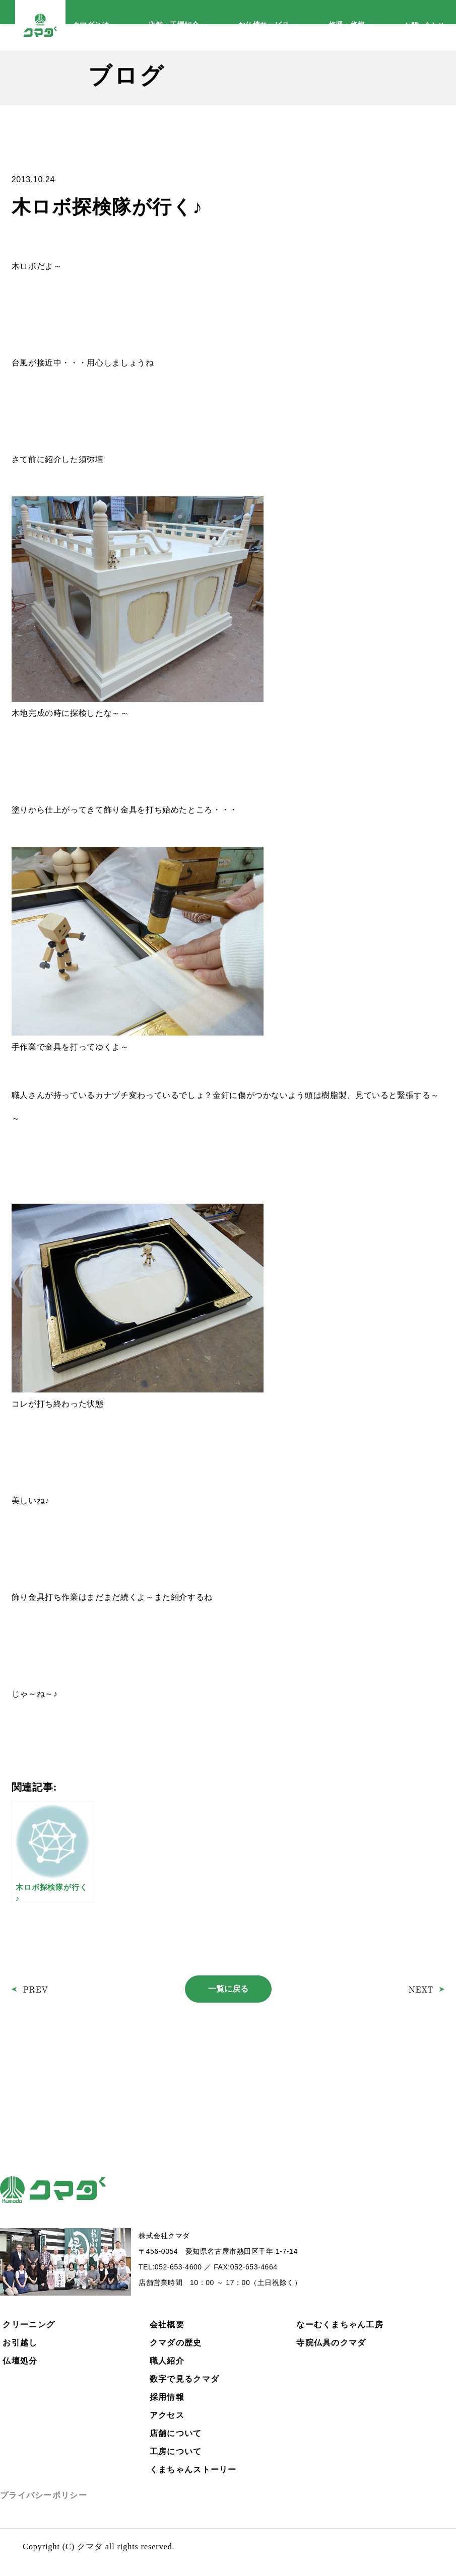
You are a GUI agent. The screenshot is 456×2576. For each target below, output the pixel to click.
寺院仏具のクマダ (331, 2342)
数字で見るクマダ (184, 2379)
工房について (176, 2451)
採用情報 (167, 2397)
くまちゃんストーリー (193, 2469)
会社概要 (167, 2324)
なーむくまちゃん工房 (339, 2324)
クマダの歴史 (176, 2342)
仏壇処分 (20, 2361)
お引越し (20, 2342)
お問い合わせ (424, 25)
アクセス (167, 2415)
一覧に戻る (228, 1988)
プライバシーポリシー (43, 2495)
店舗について (176, 2433)
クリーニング (29, 2324)
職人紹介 (167, 2361)
